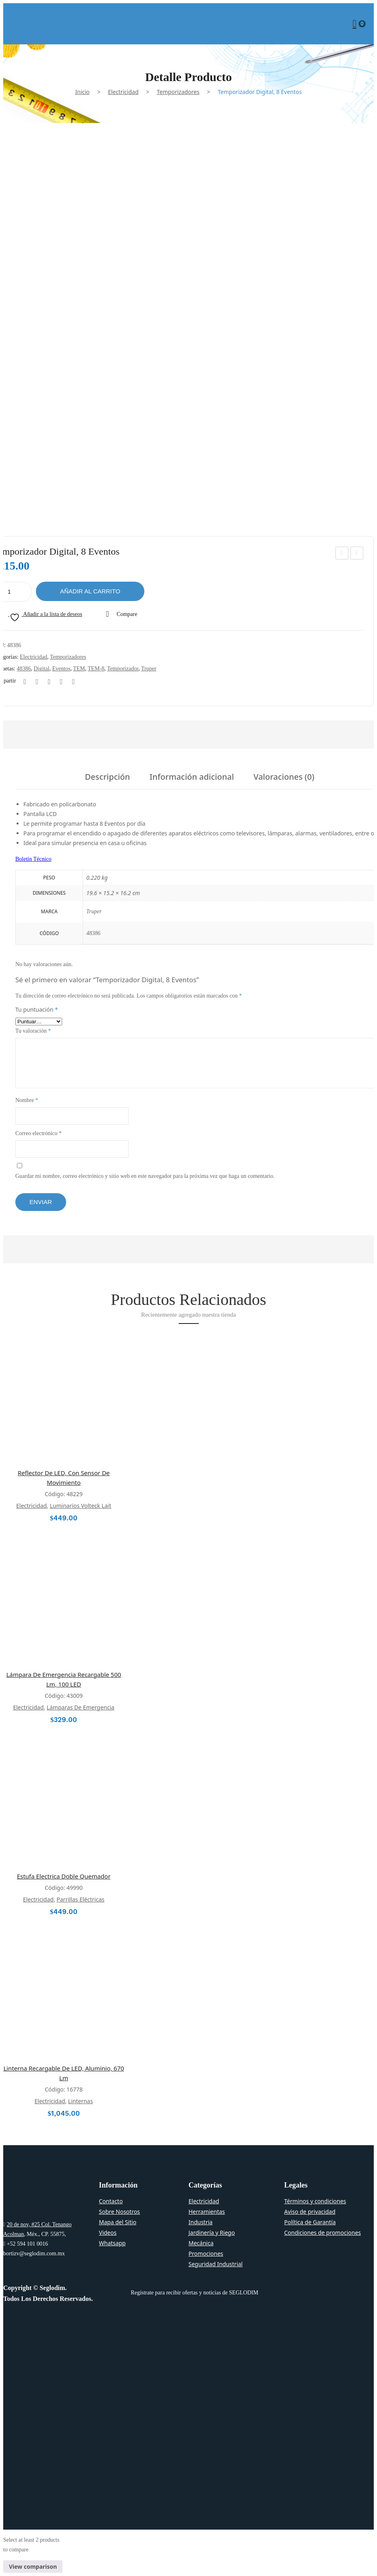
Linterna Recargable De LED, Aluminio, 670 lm (63, 2073)
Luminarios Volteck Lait (80, 1505)
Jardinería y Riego (212, 2232)
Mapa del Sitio (117, 2222)
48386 (24, 669)
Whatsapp (112, 2243)
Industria (201, 2222)
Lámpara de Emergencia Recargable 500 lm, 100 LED (63, 1679)
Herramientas (207, 2211)
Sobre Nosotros (119, 2211)
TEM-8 (96, 669)
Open (9, 23)
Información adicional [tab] (192, 777)
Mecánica (201, 2243)
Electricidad (123, 92)
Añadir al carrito (90, 591)
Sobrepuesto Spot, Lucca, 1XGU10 (357, 554)
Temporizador (123, 669)
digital (42, 669)
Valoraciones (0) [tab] (284, 777)
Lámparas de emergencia (81, 1707)
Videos (108, 2232)
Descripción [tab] (107, 777)
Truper (148, 669)
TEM (79, 669)
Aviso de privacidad (309, 2211)
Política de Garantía (310, 2222)
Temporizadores (178, 92)
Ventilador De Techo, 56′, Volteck (342, 554)
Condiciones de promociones (322, 2232)
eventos (61, 669)
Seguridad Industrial (216, 2264)
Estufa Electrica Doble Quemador (63, 1876)
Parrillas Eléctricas (80, 1899)
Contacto (111, 2201)
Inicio (82, 92)
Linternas (80, 2101)
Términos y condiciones (315, 2201)
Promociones (206, 2253)
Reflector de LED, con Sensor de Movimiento (64, 1477)
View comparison (33, 2566)
